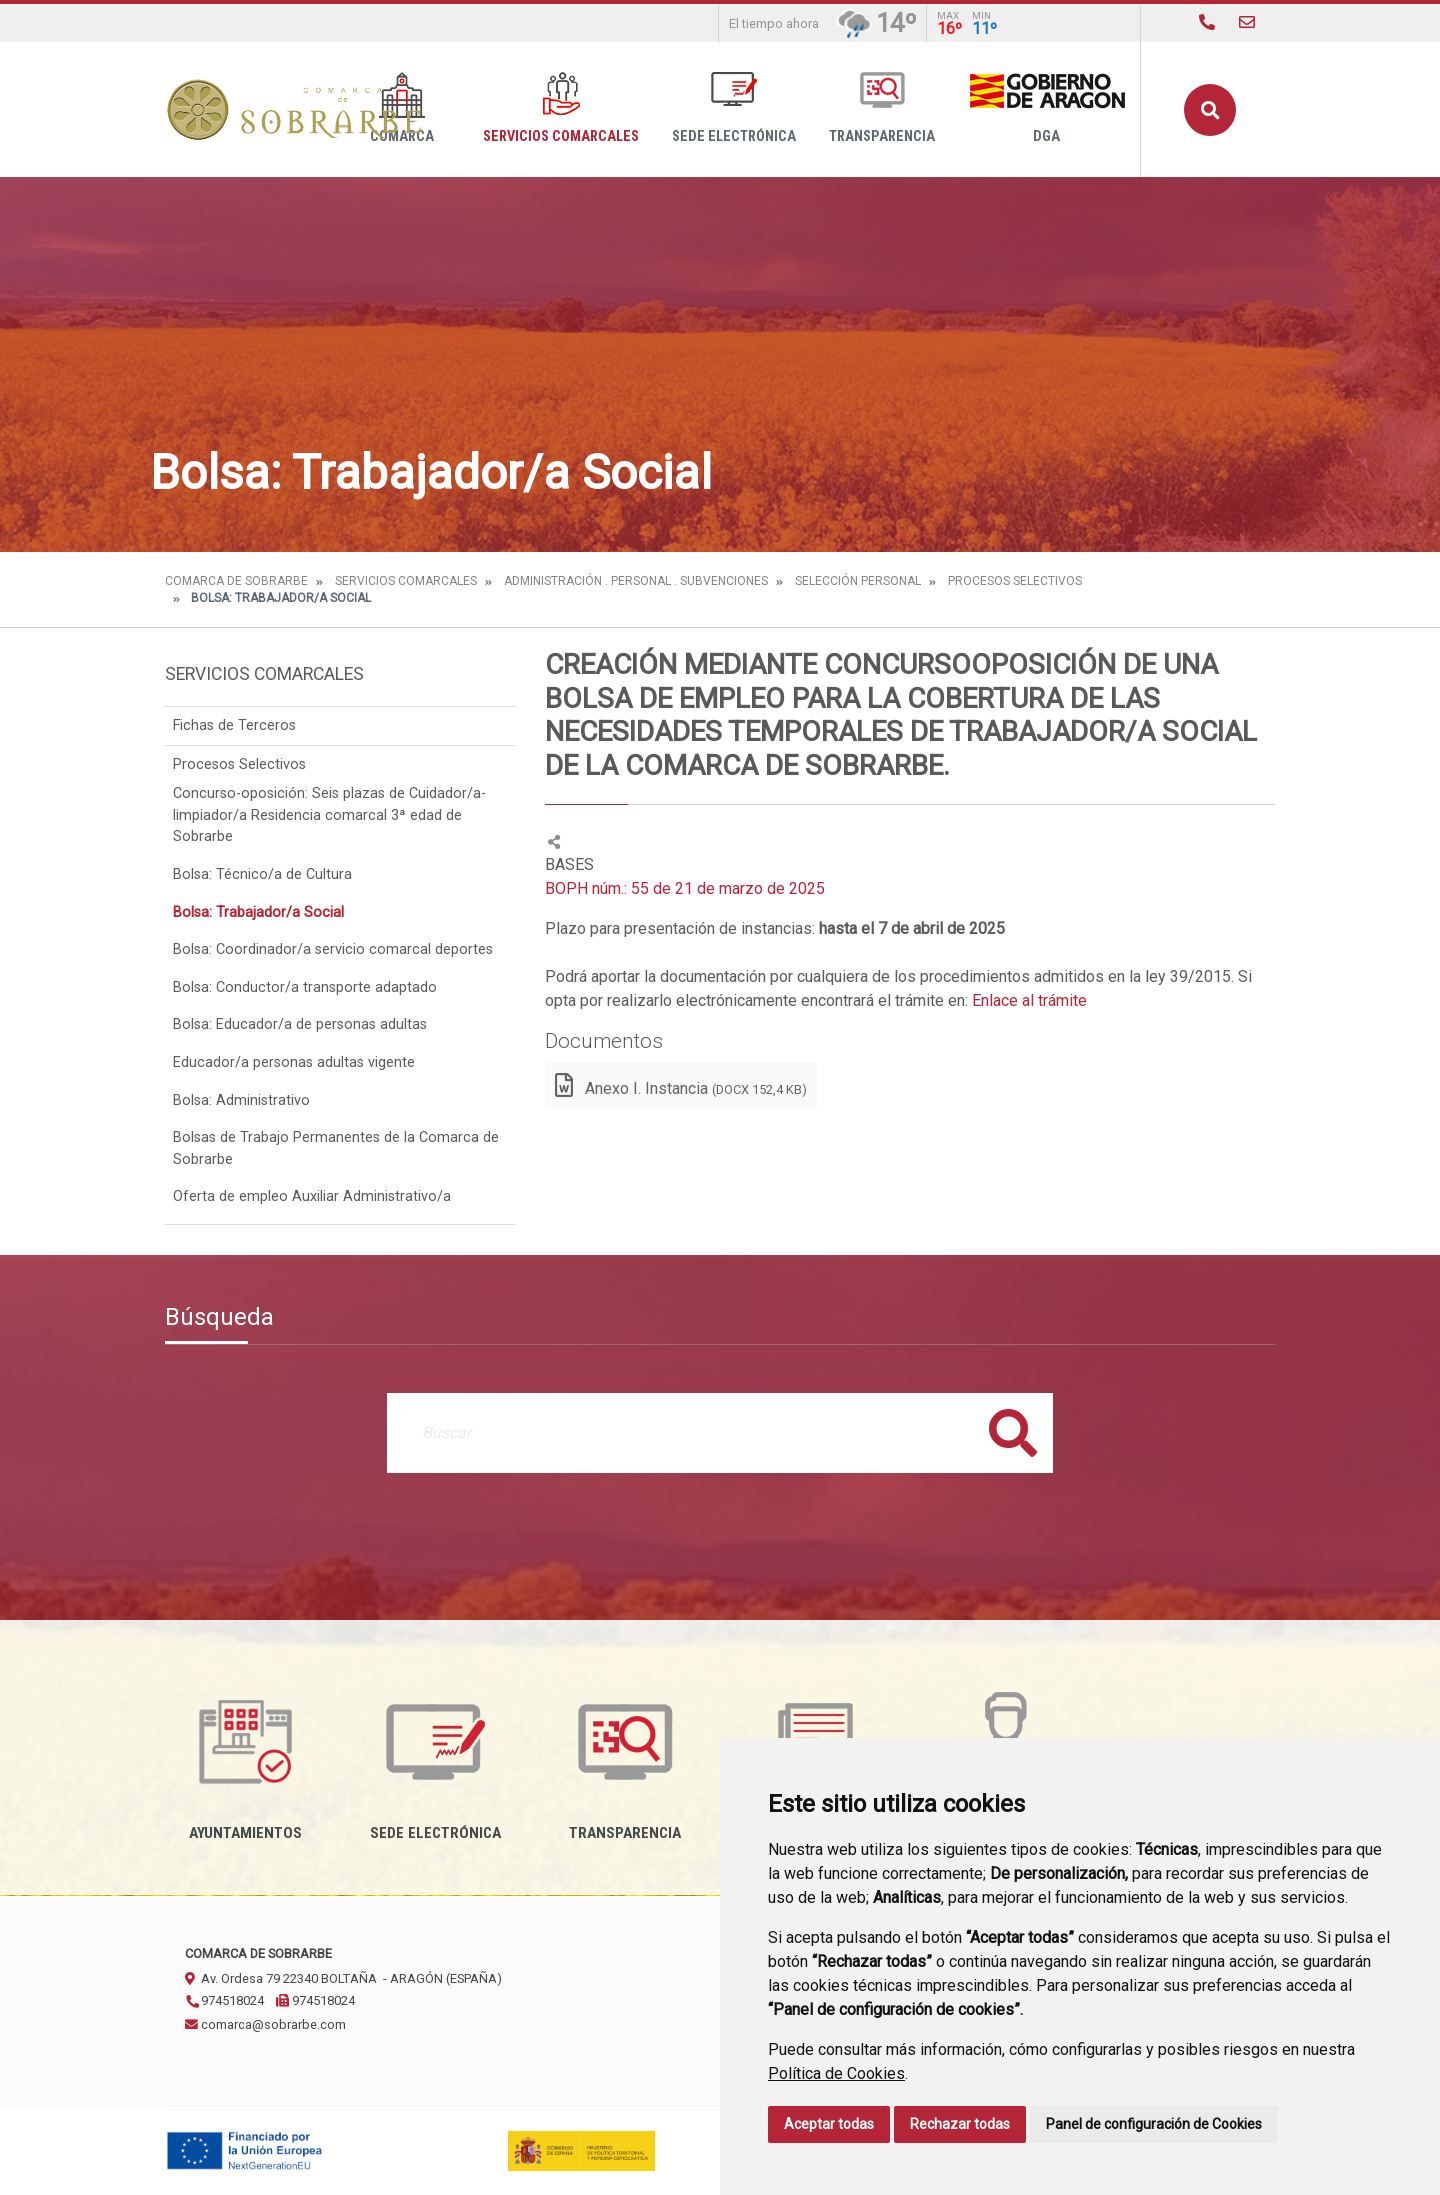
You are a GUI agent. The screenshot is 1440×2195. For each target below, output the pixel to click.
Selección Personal (858, 581)
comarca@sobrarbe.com (265, 2024)
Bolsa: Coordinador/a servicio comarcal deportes (333, 949)
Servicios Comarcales (561, 108)
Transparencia (882, 108)
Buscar (1210, 110)
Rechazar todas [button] (960, 2124)
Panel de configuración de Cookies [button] (1154, 2124)
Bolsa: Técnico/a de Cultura (262, 874)
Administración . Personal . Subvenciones (636, 581)
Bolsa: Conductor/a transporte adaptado (305, 987)
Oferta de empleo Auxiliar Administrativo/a (312, 1196)
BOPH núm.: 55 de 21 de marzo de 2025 (685, 888)
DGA (1046, 108)
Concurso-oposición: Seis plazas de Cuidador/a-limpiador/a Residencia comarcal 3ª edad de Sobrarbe (329, 815)
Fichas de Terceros (234, 725)
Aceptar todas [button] (829, 2124)
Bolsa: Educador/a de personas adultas (300, 1024)
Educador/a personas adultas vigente (294, 1062)
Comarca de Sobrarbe (236, 581)
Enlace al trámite (1029, 1000)
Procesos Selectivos (1015, 581)
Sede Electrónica (734, 108)
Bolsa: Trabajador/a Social (258, 912)
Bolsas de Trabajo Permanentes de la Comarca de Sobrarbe (336, 1148)
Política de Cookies (836, 2073)
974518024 (224, 2000)
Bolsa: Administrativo (241, 1100)
